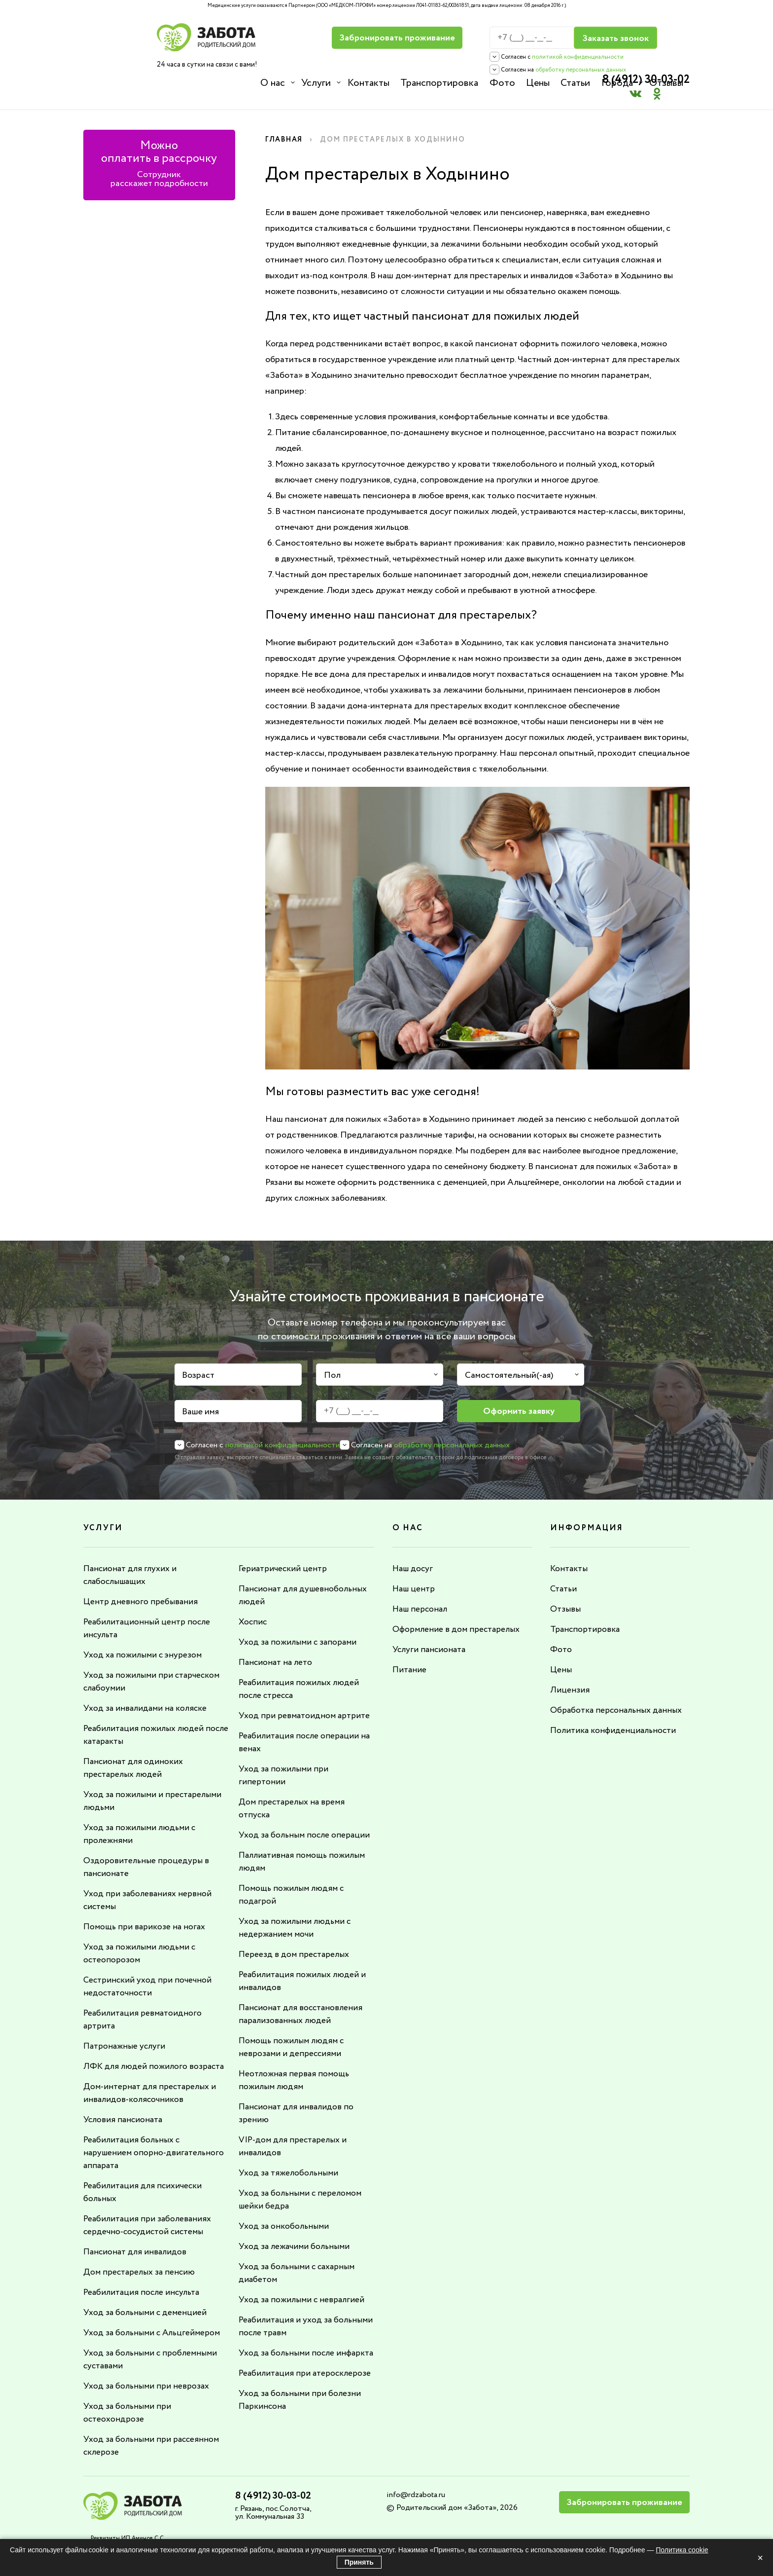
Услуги (316, 83)
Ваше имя (200, 1398)
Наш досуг (413, 1554)
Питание (409, 1656)
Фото (501, 83)
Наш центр (414, 1575)
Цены (537, 83)
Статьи (574, 83)
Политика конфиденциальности (614, 1716)
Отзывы (665, 83)
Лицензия (569, 1676)
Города (616, 83)
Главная (284, 126)
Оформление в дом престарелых (457, 1615)
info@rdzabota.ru (415, 2481)
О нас (272, 83)
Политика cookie (682, 2550)
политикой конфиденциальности (502, 57)
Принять (359, 2562)
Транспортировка (439, 83)
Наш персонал (421, 1595)
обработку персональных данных (504, 70)
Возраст (198, 1361)
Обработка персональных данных (617, 1696)
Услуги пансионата (430, 1635)
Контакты (368, 83)
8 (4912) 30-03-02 (643, 32)
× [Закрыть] (760, 2558)
